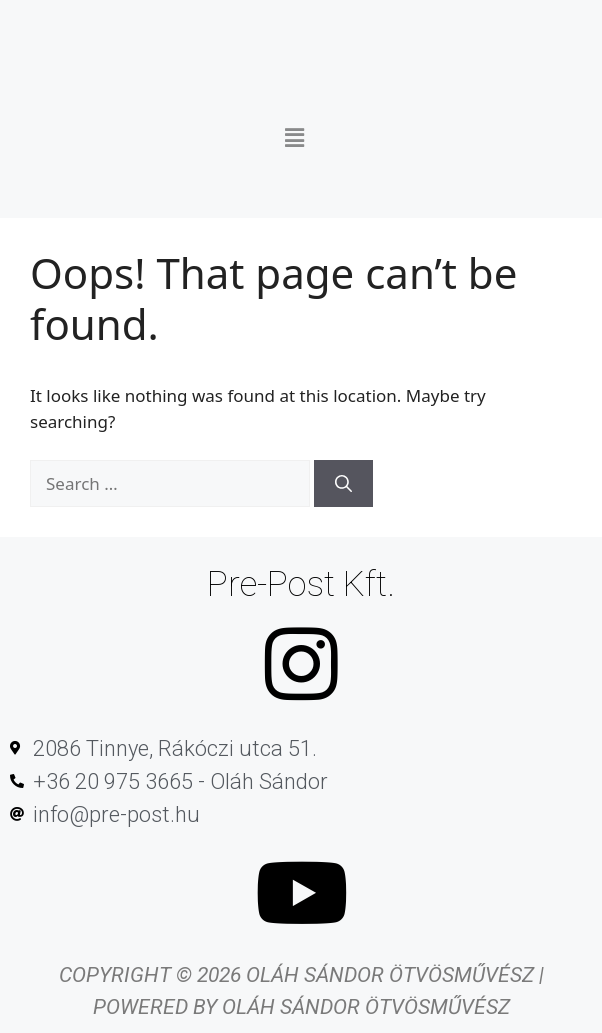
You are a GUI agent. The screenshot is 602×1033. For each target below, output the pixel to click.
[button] (294, 131)
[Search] (343, 484)
